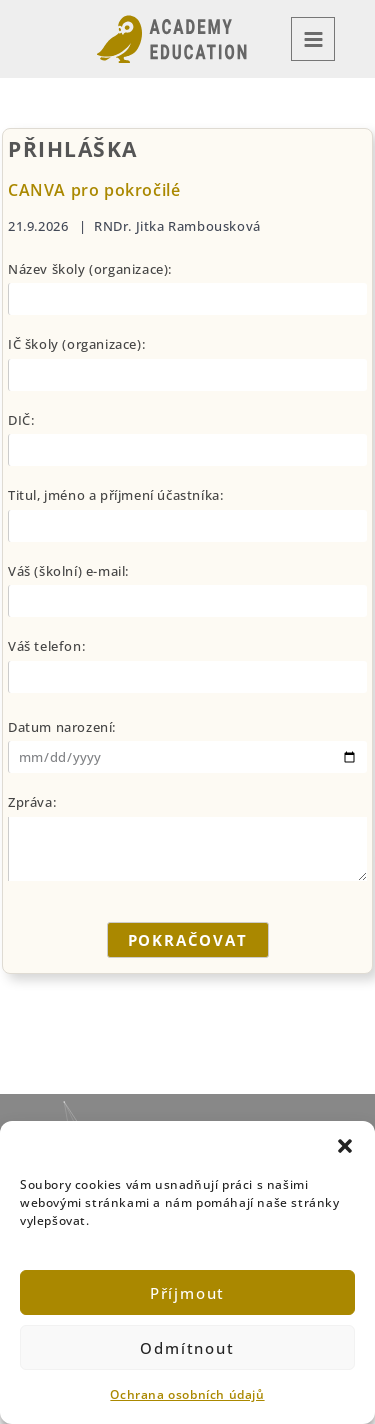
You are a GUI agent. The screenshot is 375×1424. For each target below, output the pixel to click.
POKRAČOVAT (188, 940)
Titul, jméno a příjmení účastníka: (115, 495)
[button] (345, 1146)
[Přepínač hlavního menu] (313, 39)
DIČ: (21, 420)
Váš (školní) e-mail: (68, 571)
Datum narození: (62, 727)
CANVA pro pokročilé (94, 190)
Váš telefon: (46, 646)
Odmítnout (187, 1348)
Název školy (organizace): (90, 269)
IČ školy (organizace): (76, 344)
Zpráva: (32, 802)
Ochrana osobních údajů (187, 1394)
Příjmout (187, 1293)
